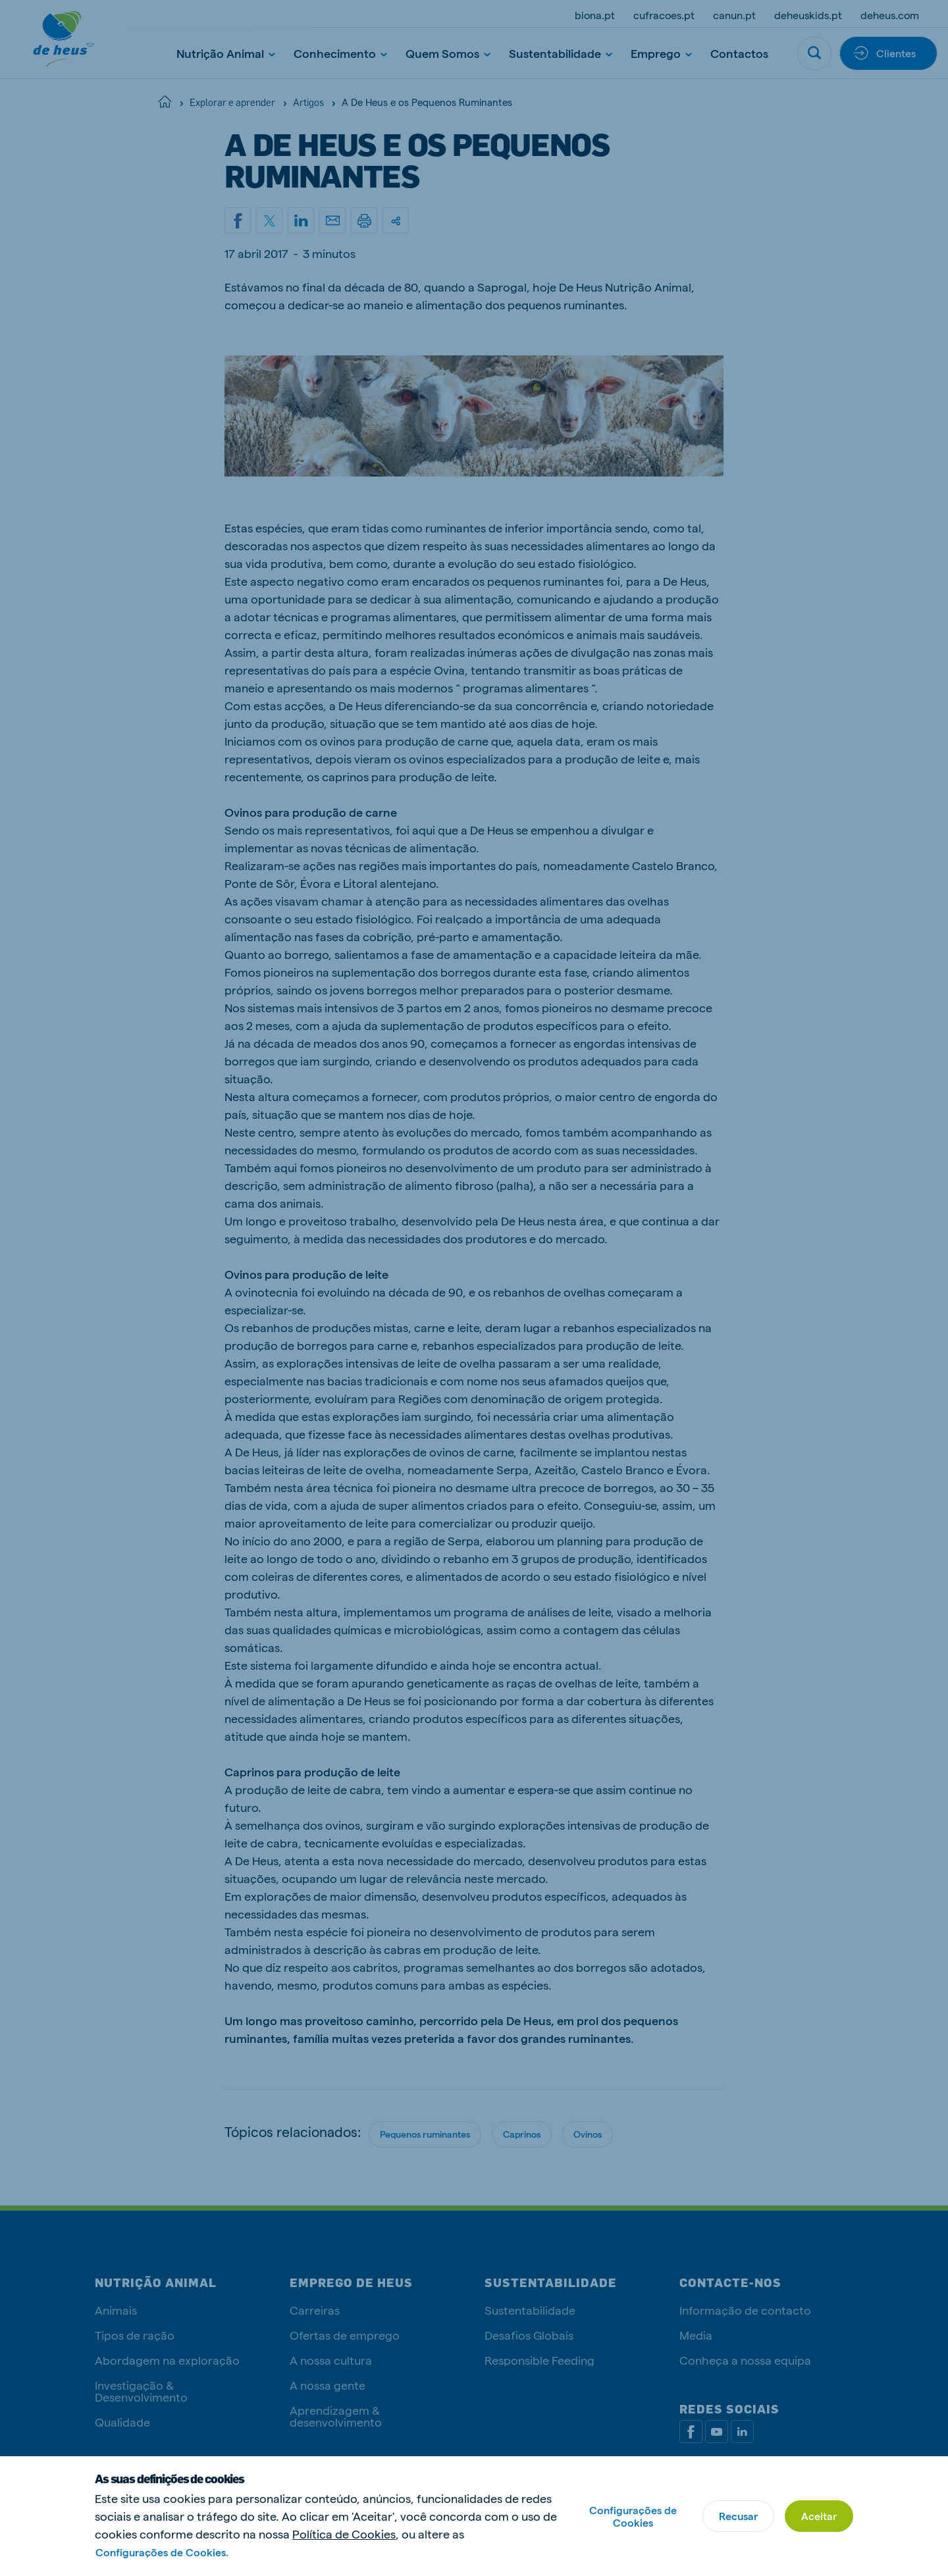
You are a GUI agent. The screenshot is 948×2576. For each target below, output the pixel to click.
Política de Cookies (344, 2533)
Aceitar (819, 2516)
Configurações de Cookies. (161, 2552)
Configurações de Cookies (633, 2516)
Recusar (738, 2516)
